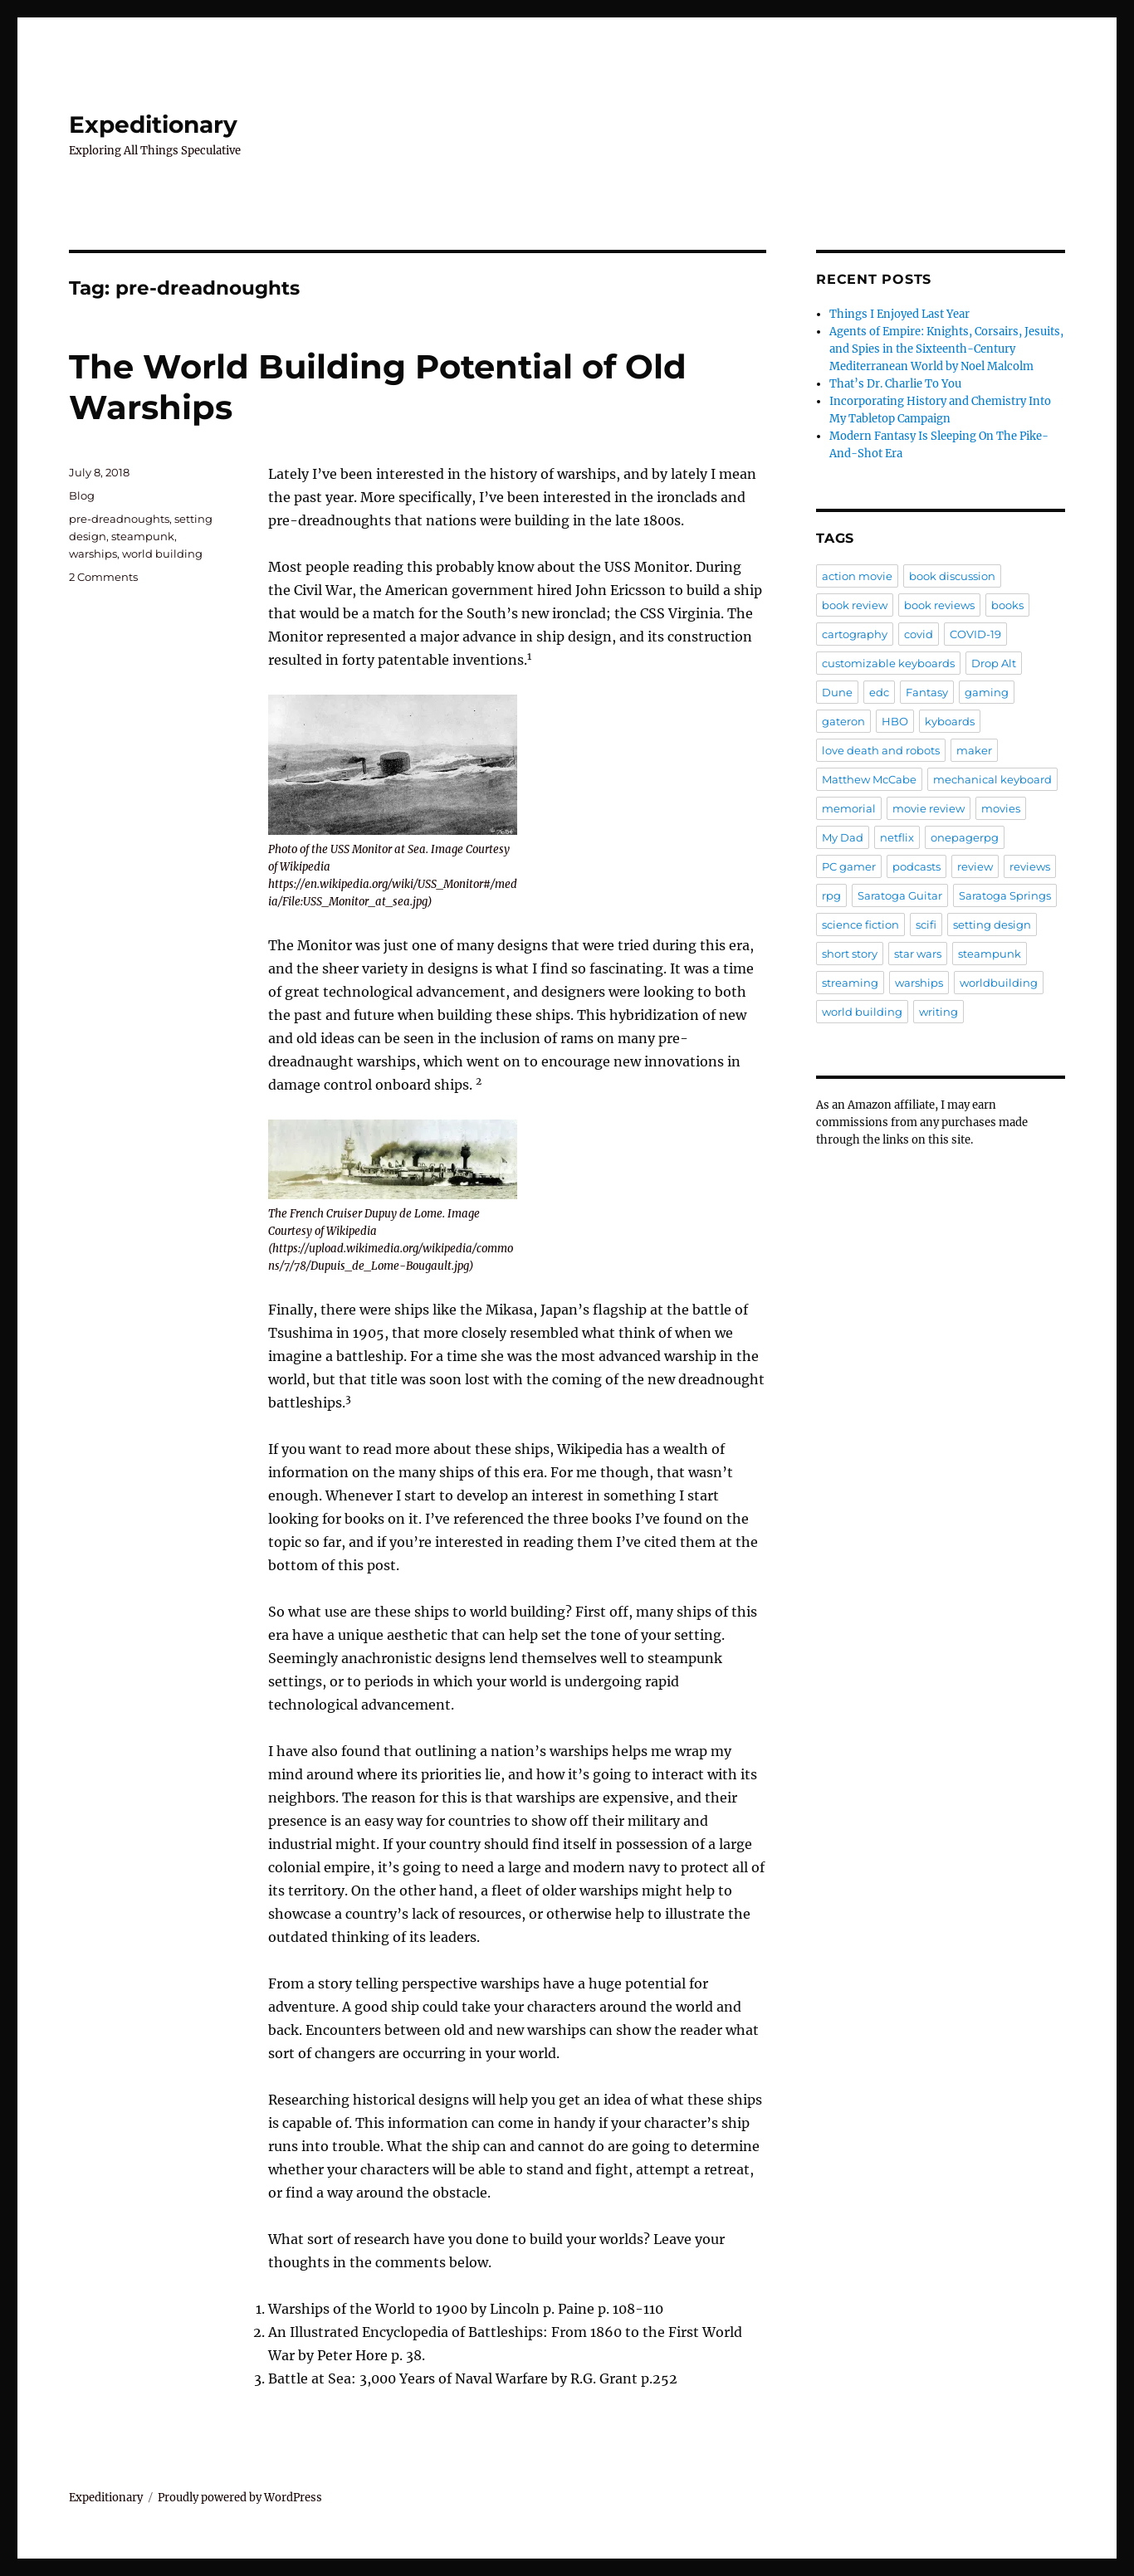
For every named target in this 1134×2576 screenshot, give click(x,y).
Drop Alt (993, 663)
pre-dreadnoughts (119, 518)
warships (93, 553)
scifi (926, 924)
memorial (849, 808)
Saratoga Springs (1005, 895)
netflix (897, 837)
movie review (928, 808)
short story (849, 953)
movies (1000, 808)
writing (938, 1011)
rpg (831, 895)
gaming (987, 692)
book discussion (952, 576)
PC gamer (849, 866)
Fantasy (927, 692)
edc (879, 692)
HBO (895, 721)
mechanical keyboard (992, 779)
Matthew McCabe (869, 779)
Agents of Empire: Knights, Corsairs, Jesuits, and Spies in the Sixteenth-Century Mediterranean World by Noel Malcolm (946, 348)
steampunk (142, 536)
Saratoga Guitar (900, 895)
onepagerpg (965, 837)
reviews (1029, 866)
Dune (837, 692)
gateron (843, 721)
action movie (857, 576)
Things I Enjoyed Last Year (899, 314)
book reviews (939, 605)
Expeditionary (153, 124)
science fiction (860, 924)
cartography (854, 634)
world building (162, 553)
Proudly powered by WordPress (240, 2498)
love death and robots (881, 750)
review (975, 866)
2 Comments (103, 576)
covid (918, 634)
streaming (850, 982)
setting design (992, 924)
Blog (82, 495)
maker (974, 750)
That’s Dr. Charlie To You (895, 384)
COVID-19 (975, 634)
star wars (917, 953)
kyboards (950, 721)
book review (854, 605)
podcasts (916, 866)
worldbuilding (999, 982)
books (1007, 605)
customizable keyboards (888, 663)
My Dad (842, 837)
